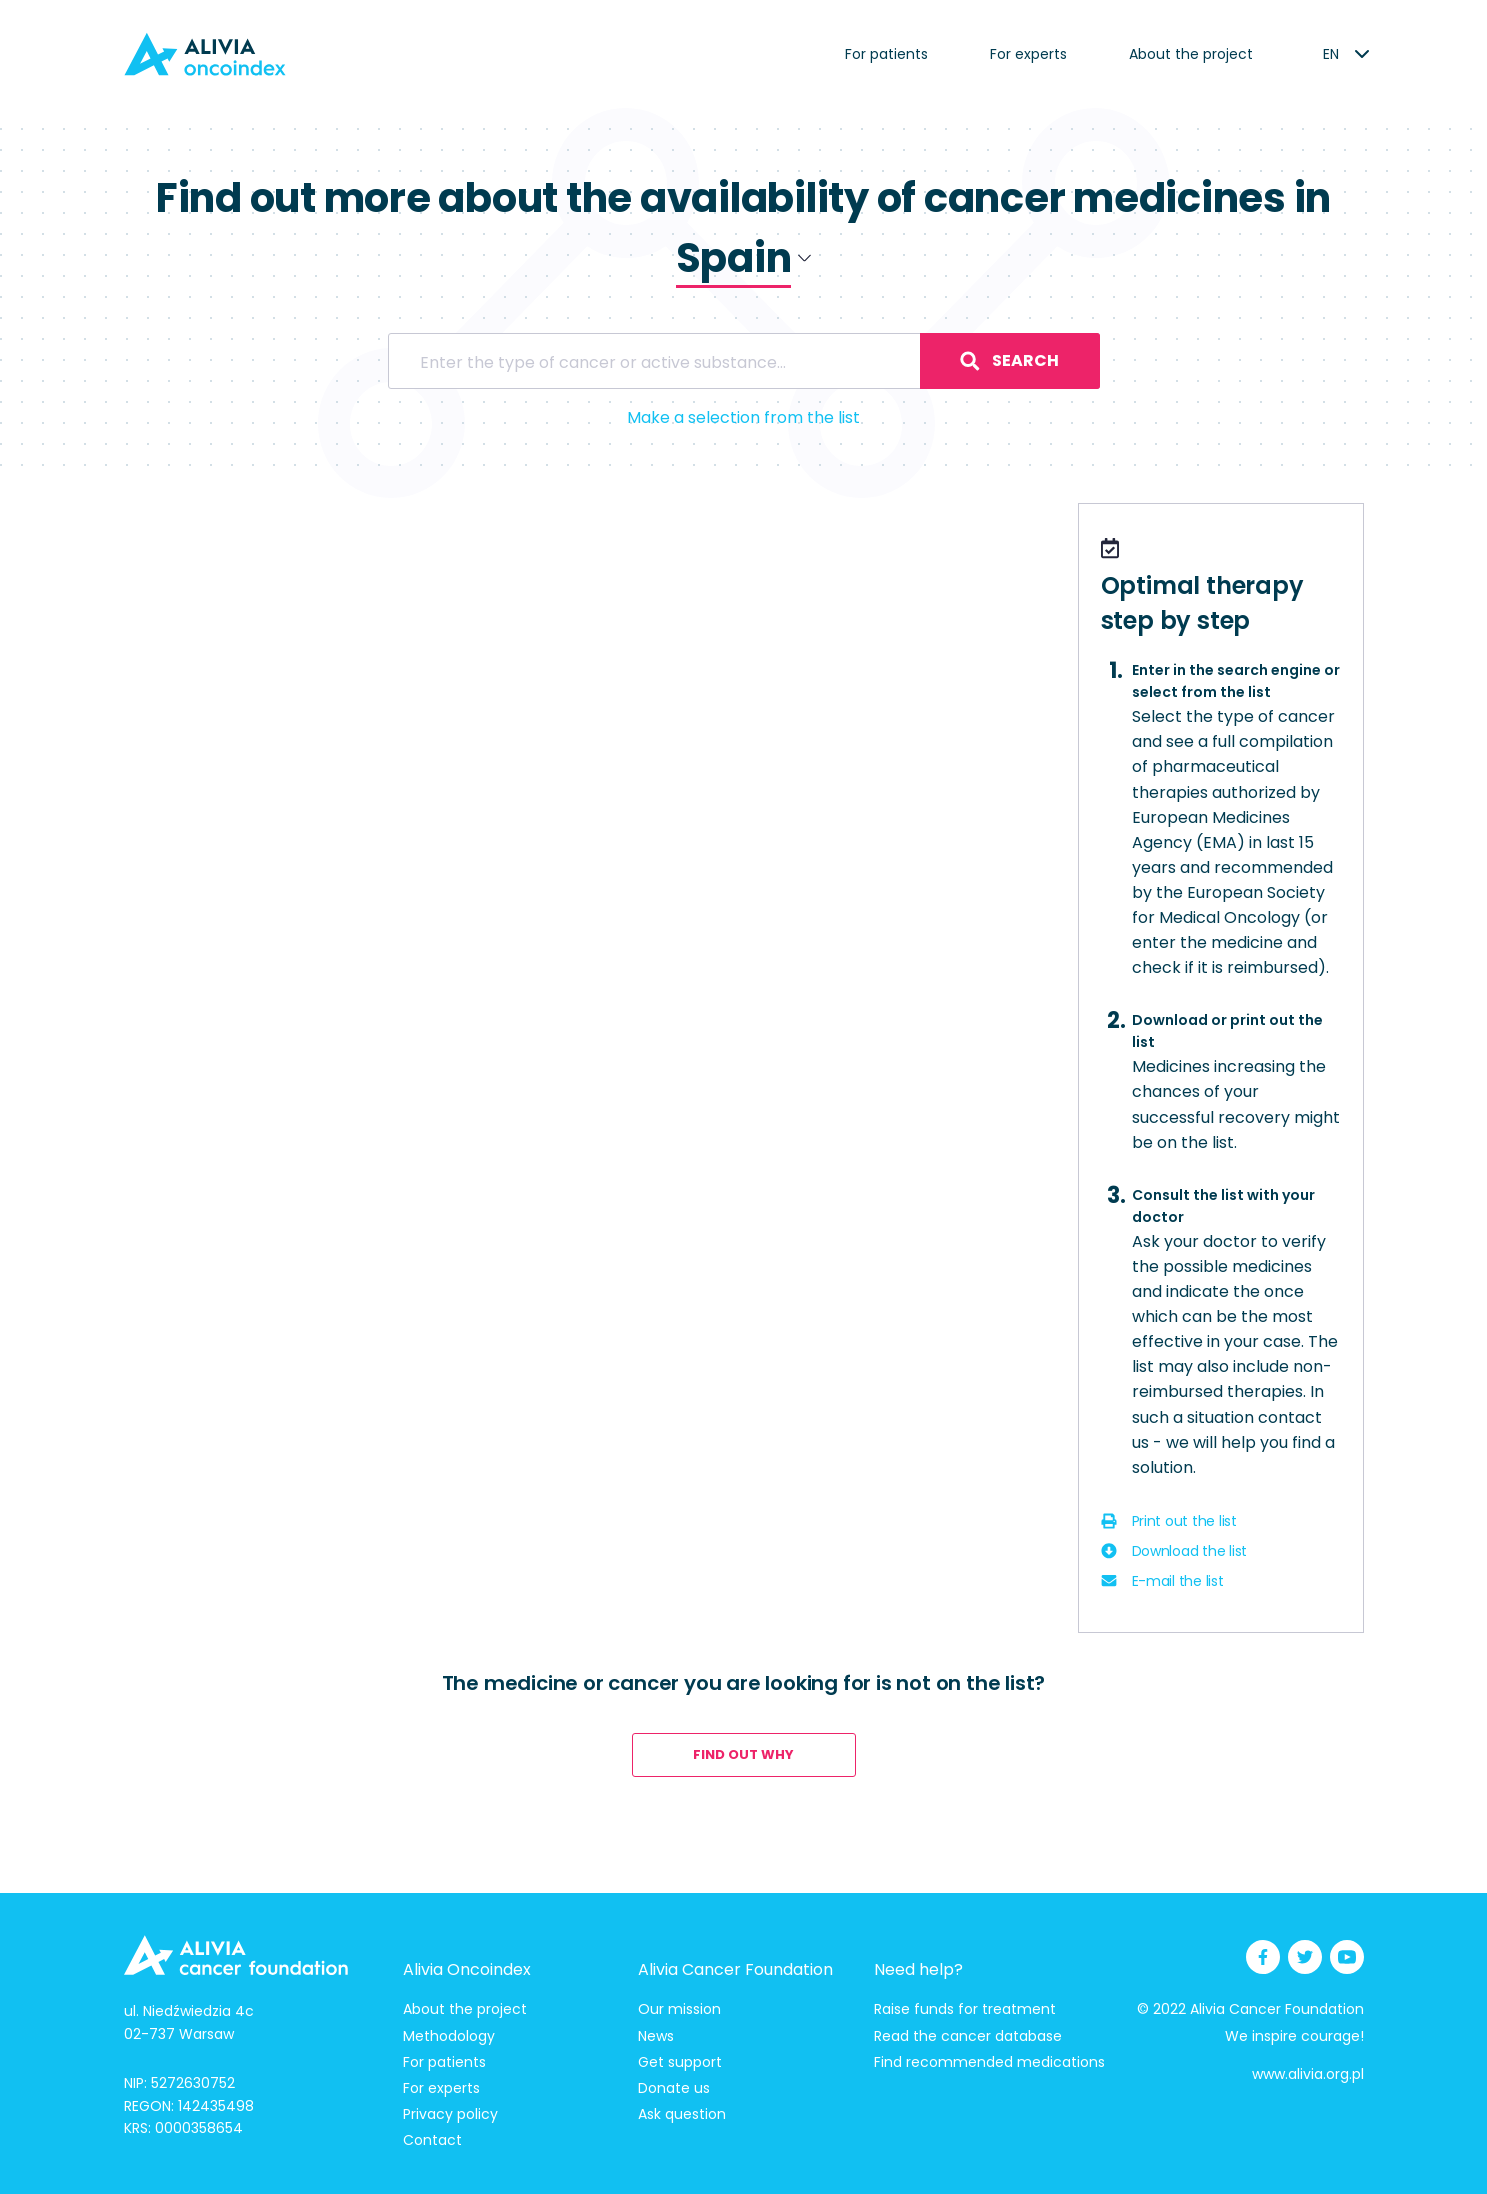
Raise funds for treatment (965, 2009)
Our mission (679, 2009)
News (656, 2036)
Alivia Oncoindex (467, 1969)
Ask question (682, 2114)
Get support (680, 2062)
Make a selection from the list (743, 417)
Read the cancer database (968, 2036)
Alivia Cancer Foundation (735, 1969)
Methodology (449, 2036)
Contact (432, 2140)
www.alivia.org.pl (1308, 2074)
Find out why (743, 1754)
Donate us (674, 2088)
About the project (1191, 54)
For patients (886, 54)
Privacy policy (450, 2114)
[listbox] (1331, 54)
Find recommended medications (989, 2062)
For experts (1028, 54)
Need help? (918, 1969)
